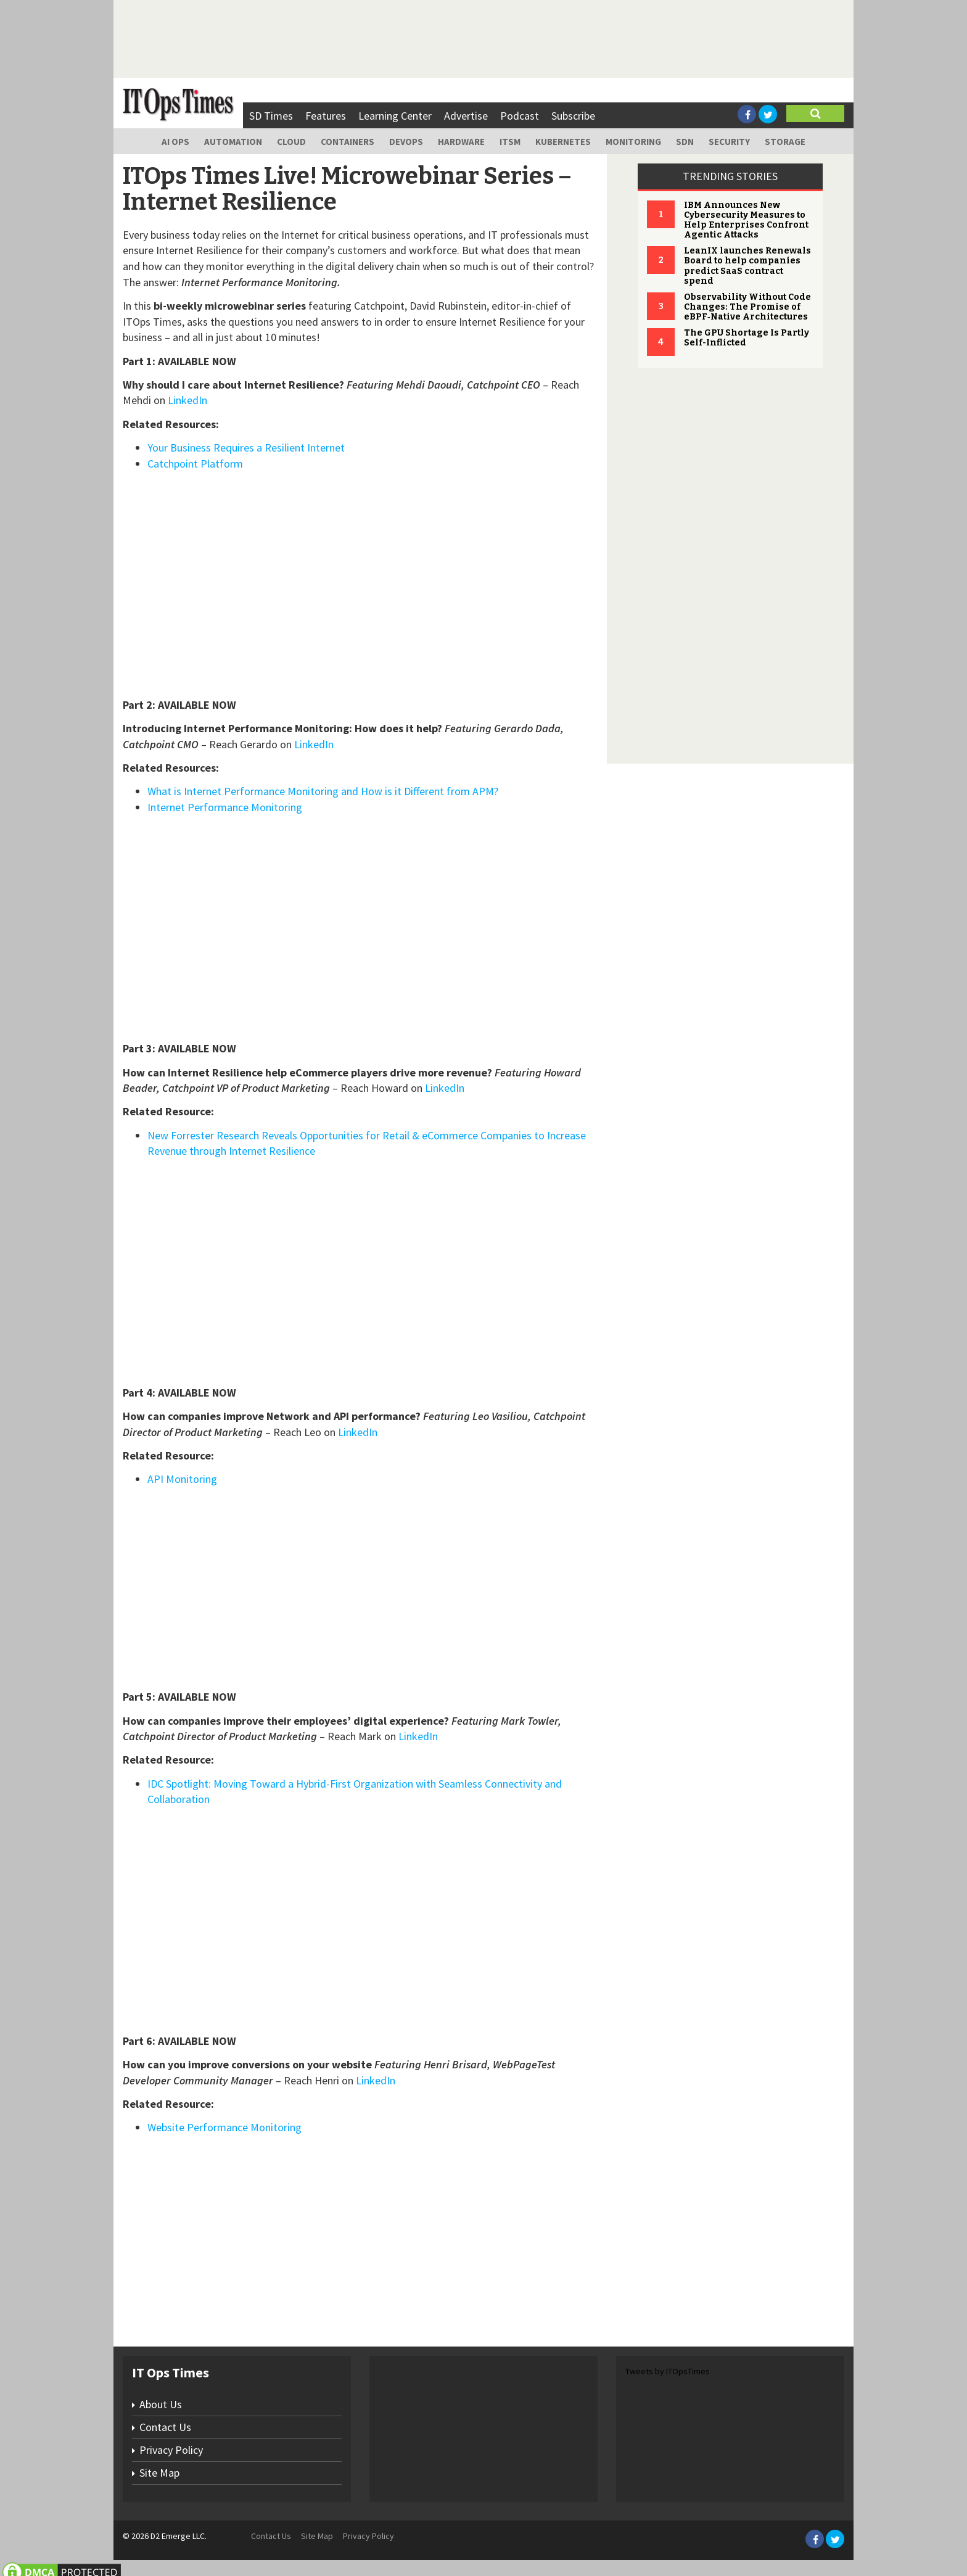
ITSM (510, 141)
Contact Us (165, 2427)
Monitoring (633, 141)
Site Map (159, 2473)
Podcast (519, 116)
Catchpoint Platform (195, 463)
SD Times (271, 116)
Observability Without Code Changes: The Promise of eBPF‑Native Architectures (747, 307)
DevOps (406, 141)
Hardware (461, 141)
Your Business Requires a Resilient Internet (246, 447)
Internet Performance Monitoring (224, 807)
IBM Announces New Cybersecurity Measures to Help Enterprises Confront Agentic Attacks (746, 220)
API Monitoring (182, 1479)
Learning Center (395, 116)
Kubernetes (563, 141)
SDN (685, 141)
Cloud (291, 141)
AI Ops (175, 141)
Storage (785, 141)
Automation (233, 141)
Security (729, 141)
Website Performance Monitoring (224, 2127)
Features (325, 116)
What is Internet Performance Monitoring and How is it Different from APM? (322, 791)
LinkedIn (187, 400)
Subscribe (573, 116)
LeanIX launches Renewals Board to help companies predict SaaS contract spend (747, 266)
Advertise (466, 116)
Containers (347, 141)
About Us (160, 2404)
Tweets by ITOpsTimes (667, 2371)
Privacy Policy (171, 2450)
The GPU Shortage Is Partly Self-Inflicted (746, 338)
